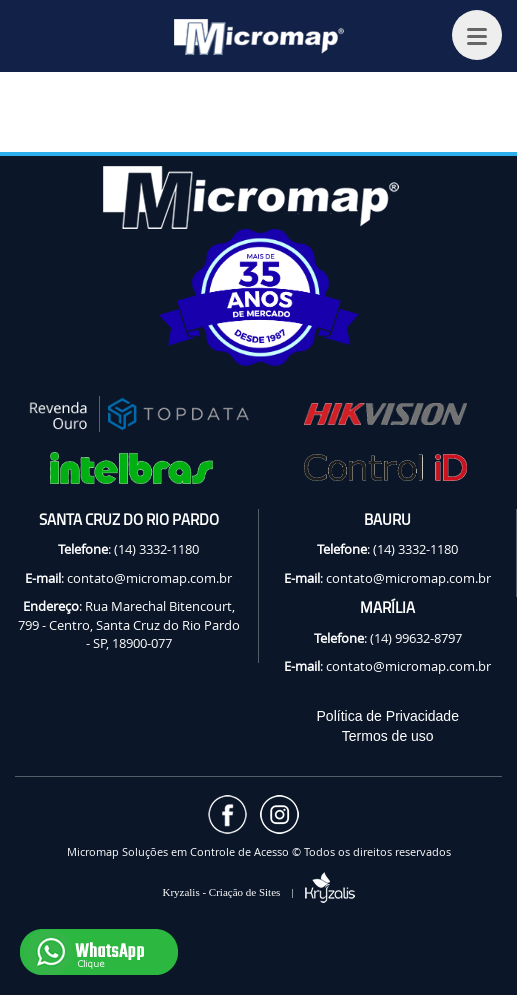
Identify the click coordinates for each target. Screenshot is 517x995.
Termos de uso (388, 736)
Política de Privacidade (388, 716)
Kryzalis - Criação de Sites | (258, 892)
